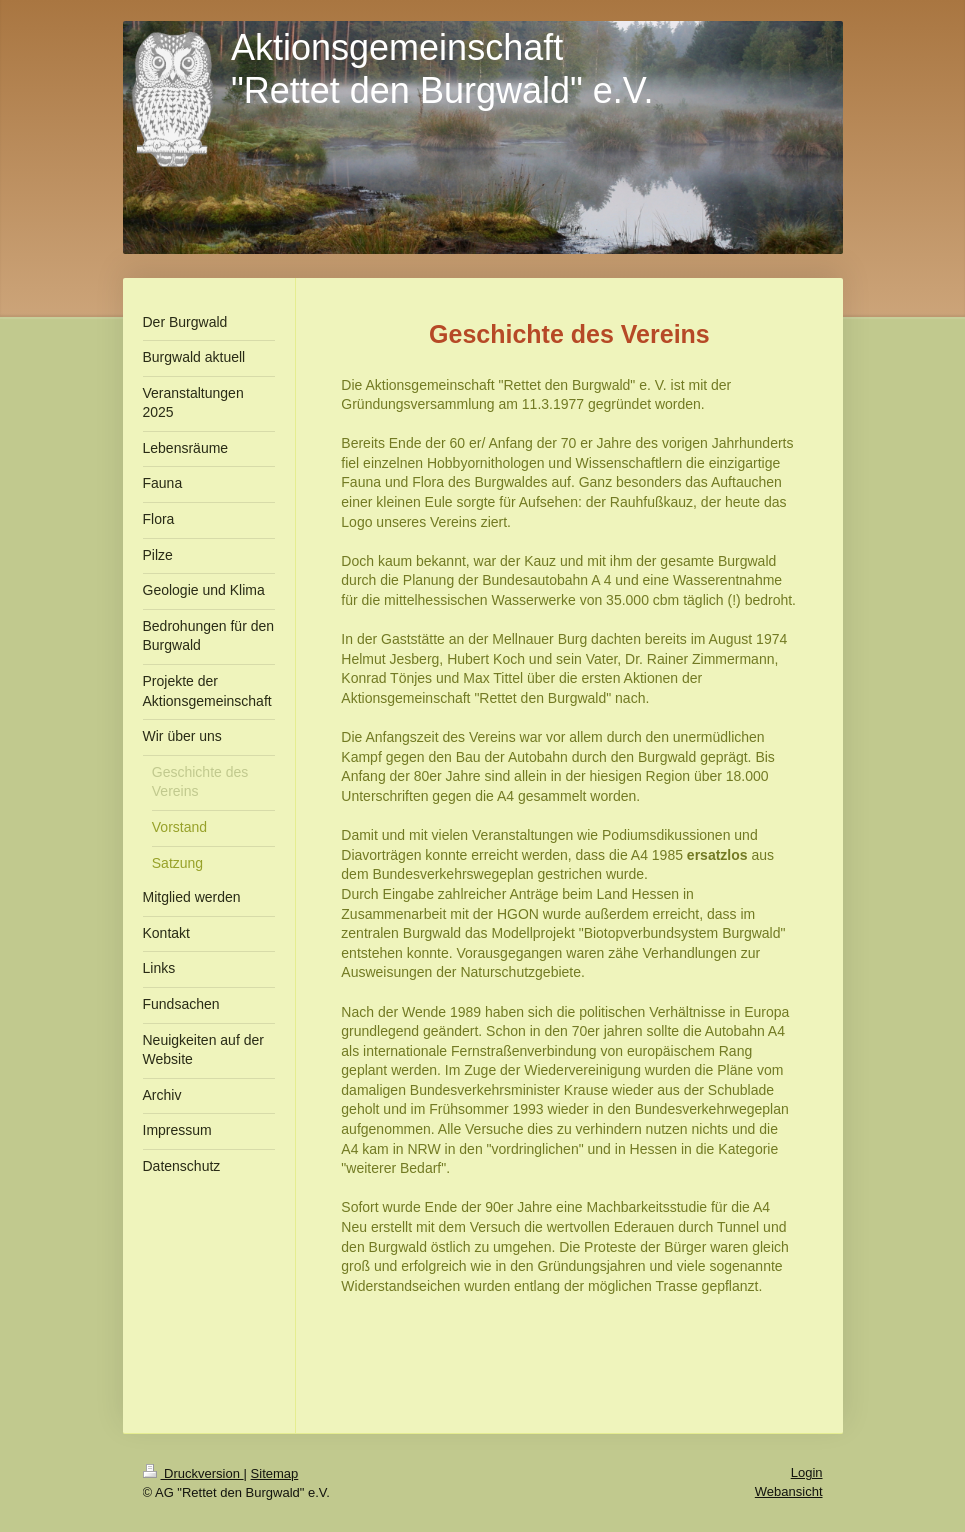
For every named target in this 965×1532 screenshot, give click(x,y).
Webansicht (789, 1491)
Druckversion (193, 1473)
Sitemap (275, 1473)
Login (807, 1472)
